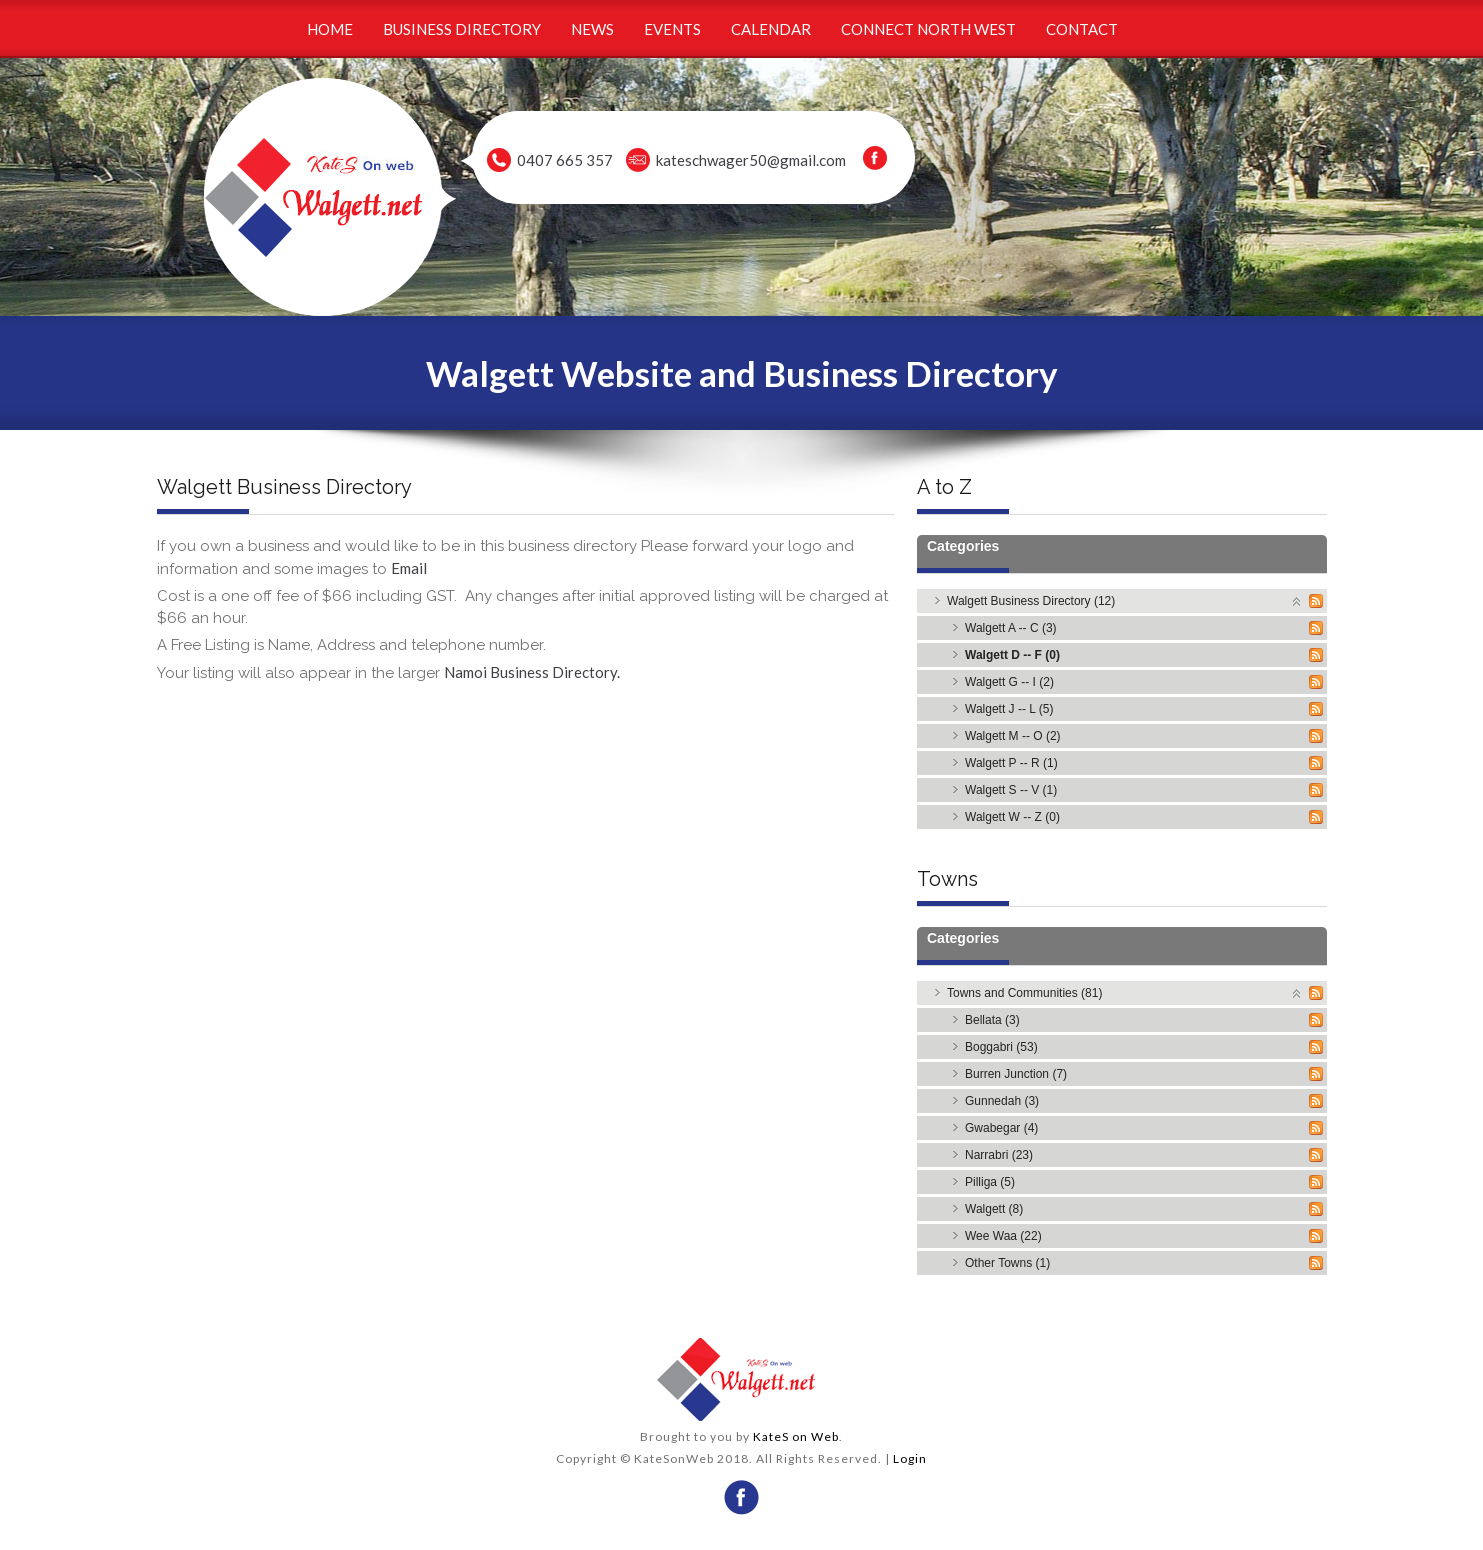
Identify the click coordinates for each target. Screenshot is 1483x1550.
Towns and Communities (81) (1024, 993)
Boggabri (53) (1001, 1047)
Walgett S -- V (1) (1011, 790)
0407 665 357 (565, 160)
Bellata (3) (992, 1020)
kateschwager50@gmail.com (751, 160)
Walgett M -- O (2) (1013, 736)
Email (409, 568)
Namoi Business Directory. (532, 672)
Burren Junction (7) (1016, 1074)
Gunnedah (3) (1002, 1101)
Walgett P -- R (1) (1011, 763)
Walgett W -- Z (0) (1012, 817)
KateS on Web (796, 1436)
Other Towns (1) (1007, 1263)
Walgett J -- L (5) (1009, 709)
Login (910, 1458)
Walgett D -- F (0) (1012, 655)
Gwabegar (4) (1001, 1128)
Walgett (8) (994, 1209)
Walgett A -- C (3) (1011, 628)
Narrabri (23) (999, 1155)
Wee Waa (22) (1003, 1236)
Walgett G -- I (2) (1009, 682)
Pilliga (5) (990, 1182)
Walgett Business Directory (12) (1031, 601)
